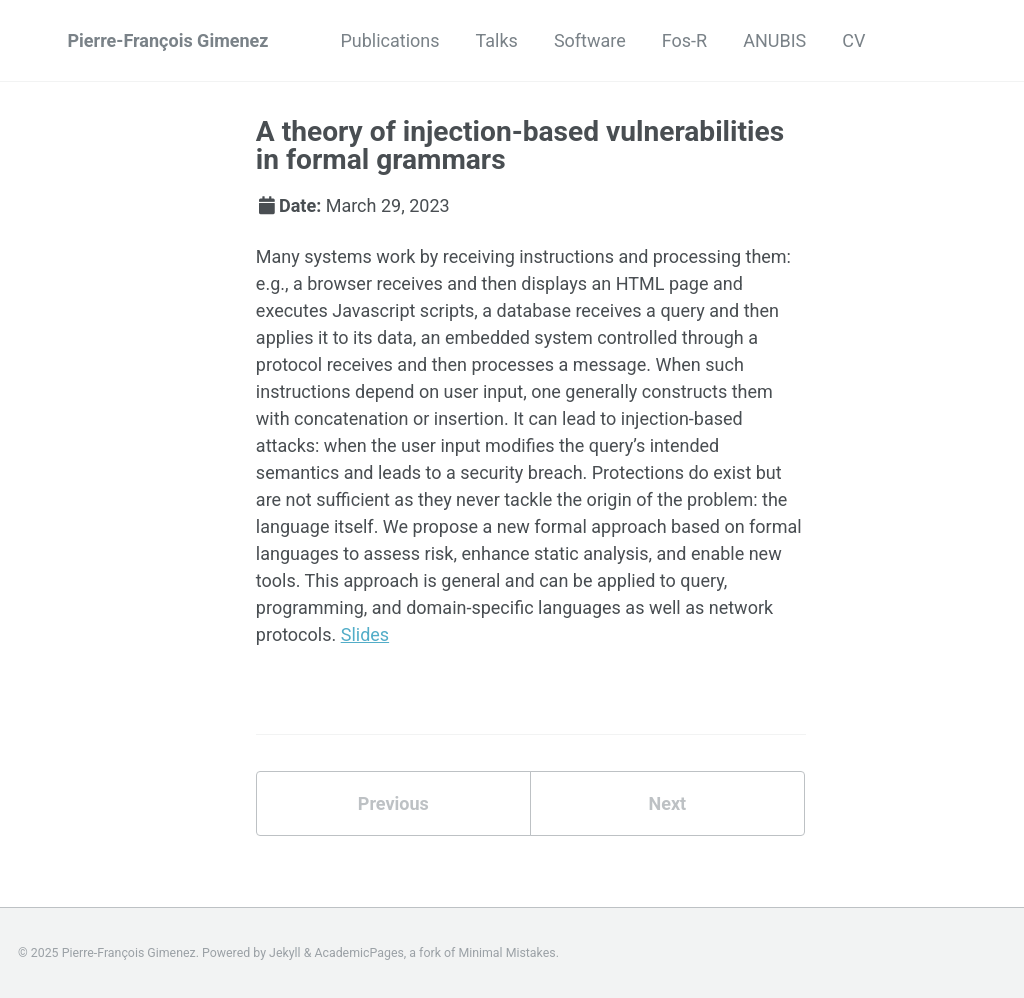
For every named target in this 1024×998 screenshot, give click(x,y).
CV (853, 40)
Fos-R (684, 40)
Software (590, 40)
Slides (365, 634)
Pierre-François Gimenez (168, 40)
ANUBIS (774, 40)
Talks (497, 40)
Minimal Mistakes (506, 953)
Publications (389, 40)
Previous (393, 803)
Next (667, 803)
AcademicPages (358, 953)
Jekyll (285, 953)
